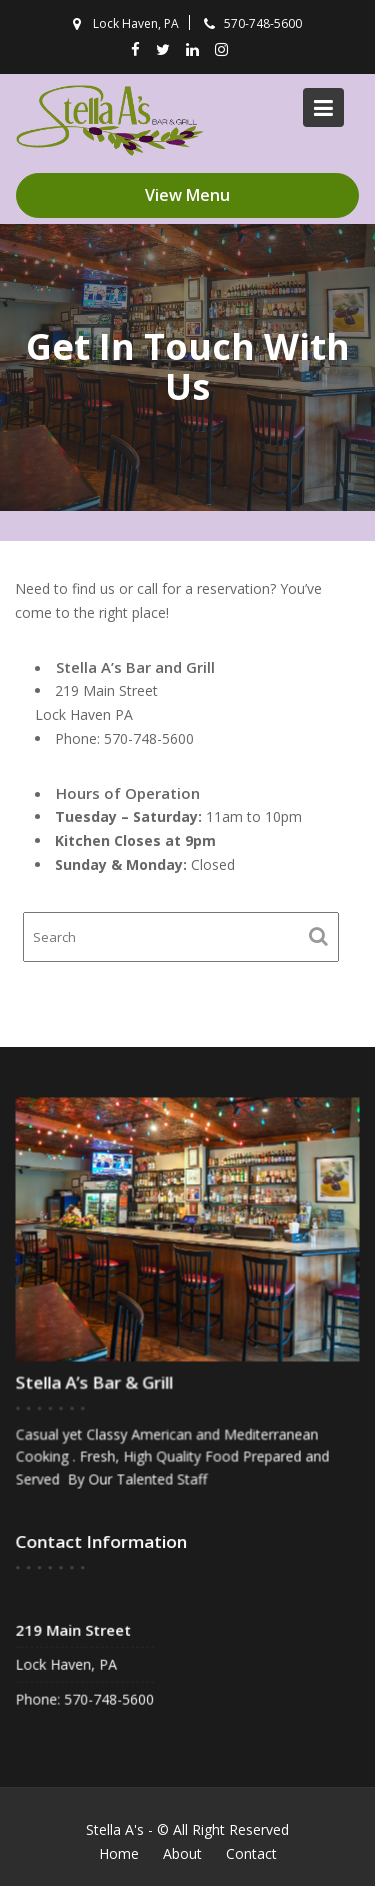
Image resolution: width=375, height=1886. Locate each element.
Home (119, 1853)
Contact (251, 1853)
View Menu (187, 195)
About (182, 1853)
